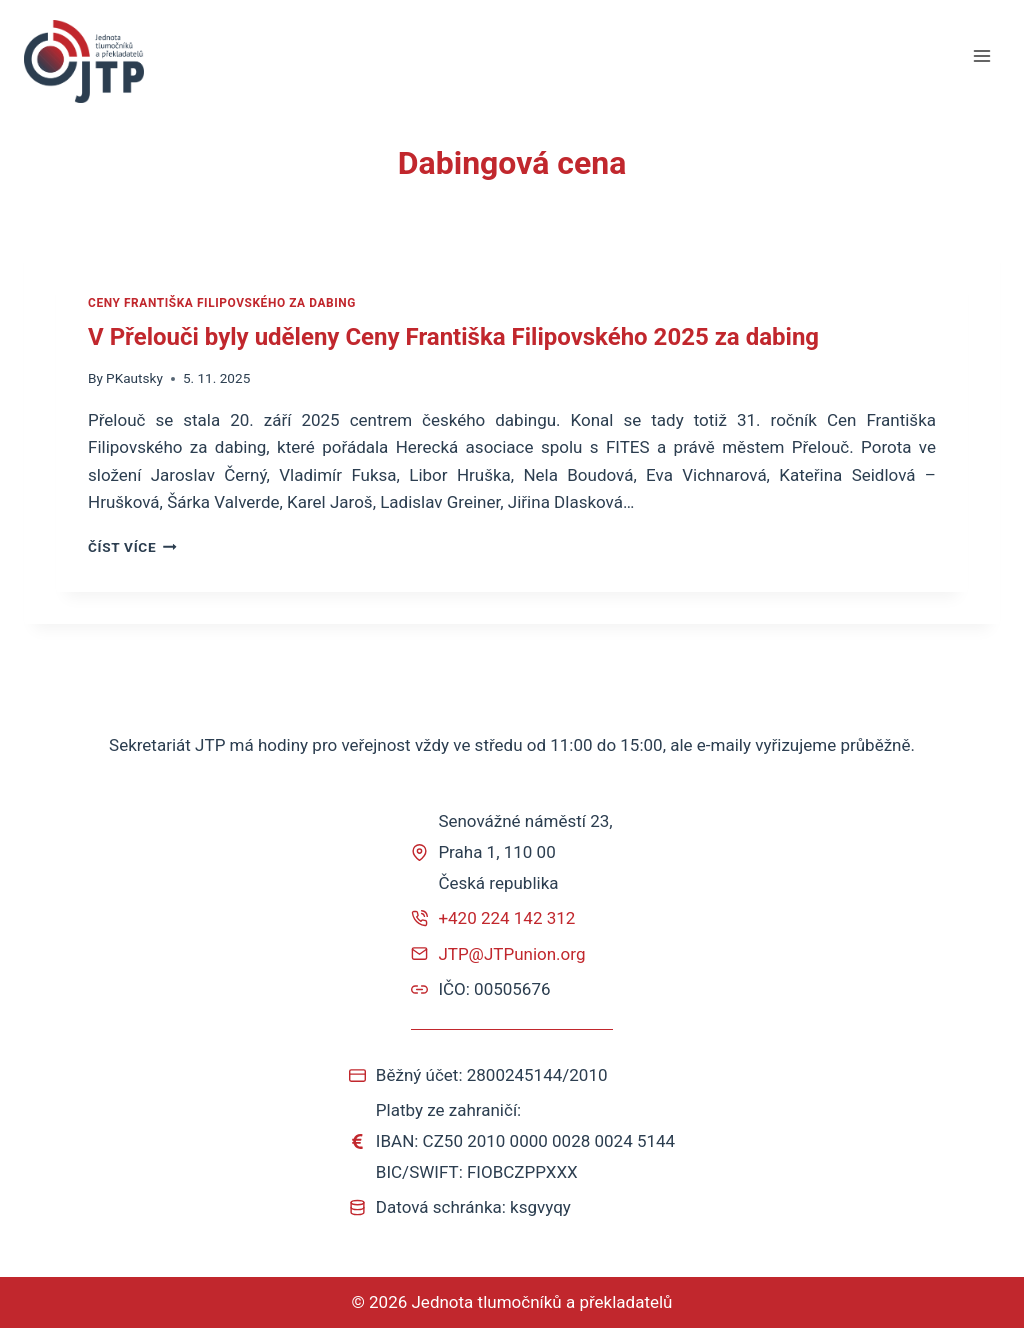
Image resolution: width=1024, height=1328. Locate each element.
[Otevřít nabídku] (981, 56)
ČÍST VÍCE (132, 547)
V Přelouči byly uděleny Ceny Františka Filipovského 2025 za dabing (453, 337)
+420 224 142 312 (506, 918)
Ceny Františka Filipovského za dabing (222, 303)
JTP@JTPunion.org (511, 954)
